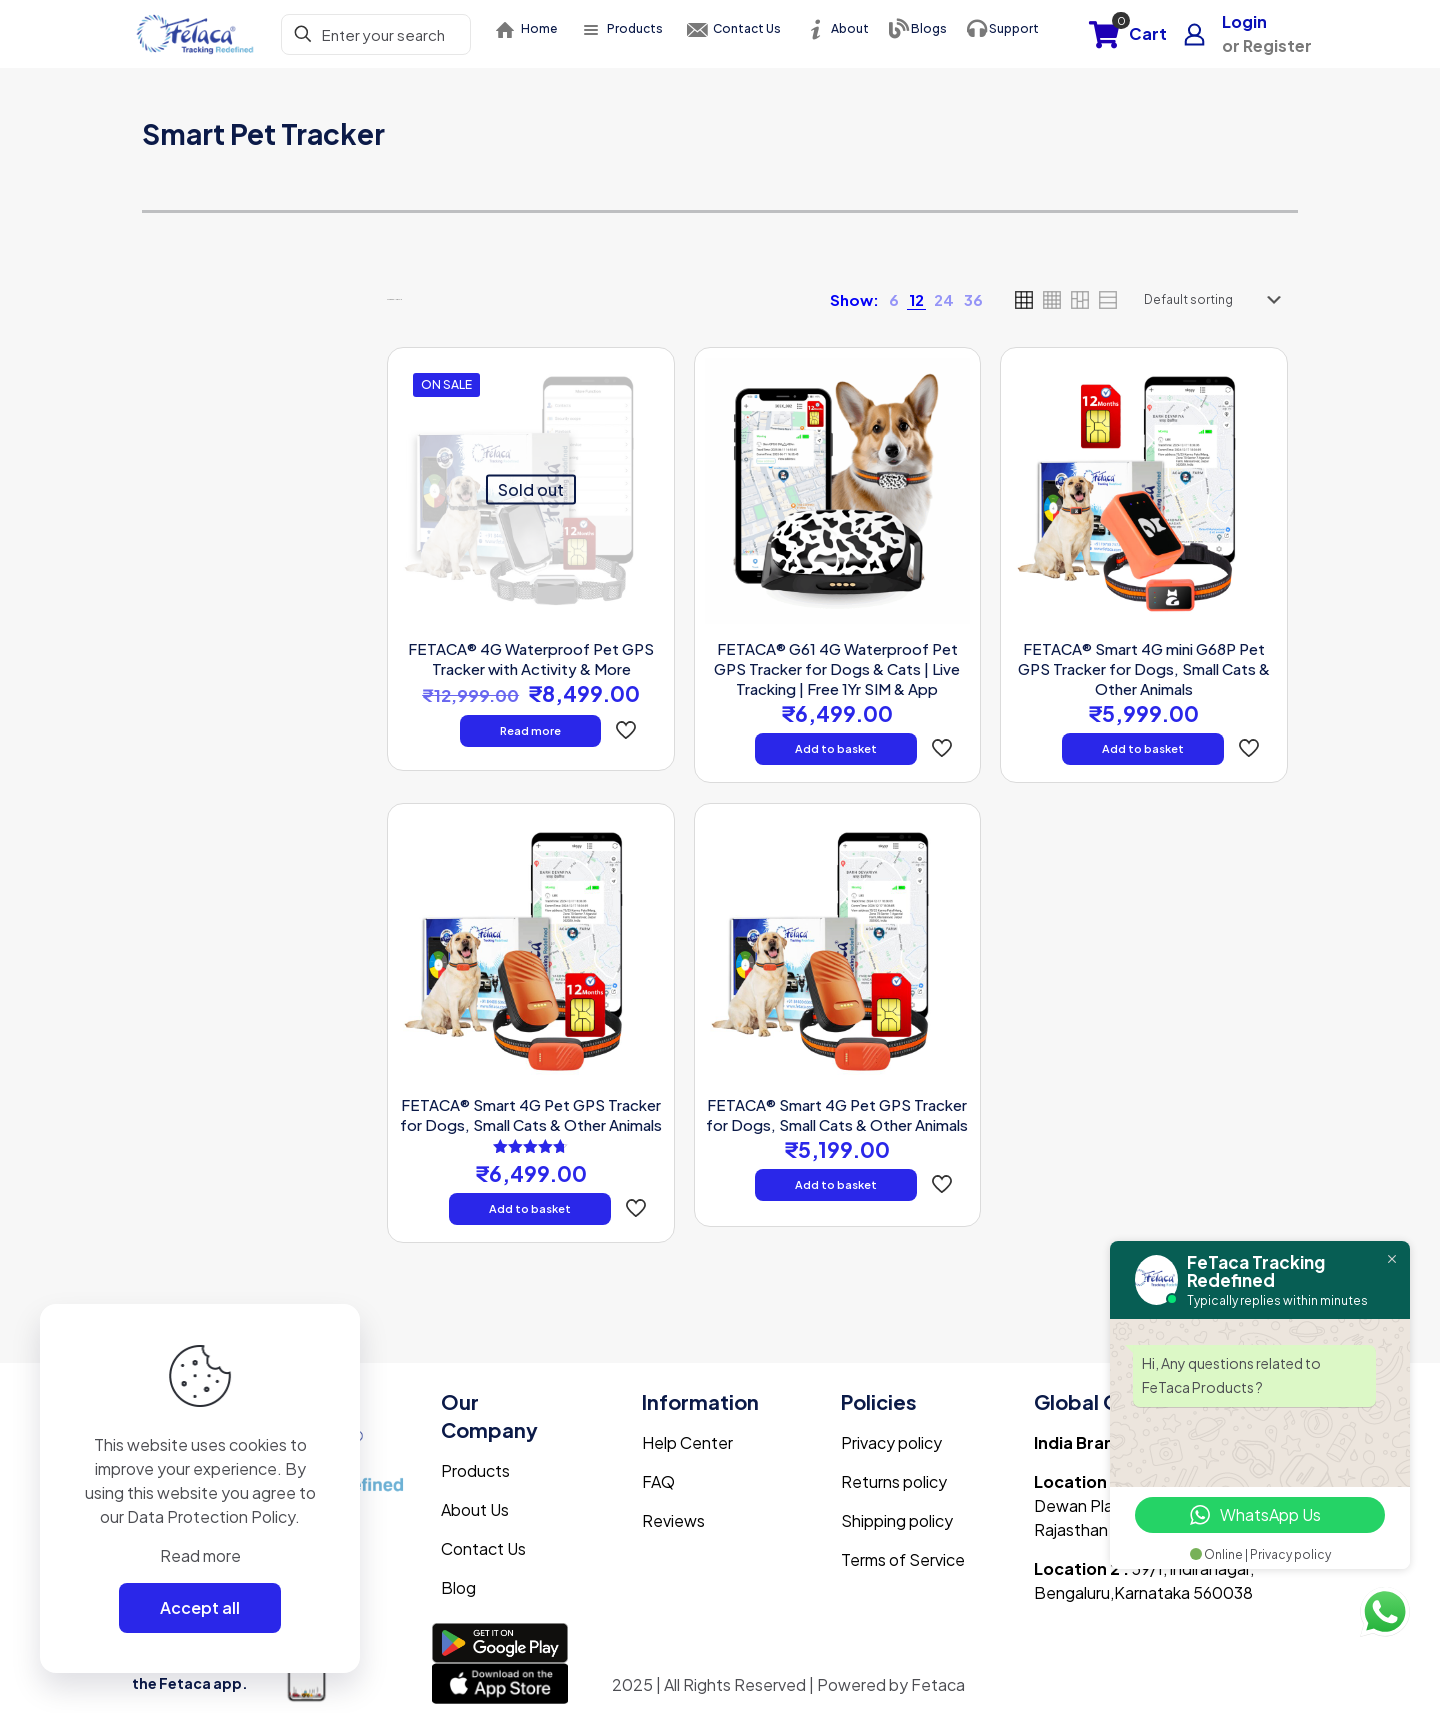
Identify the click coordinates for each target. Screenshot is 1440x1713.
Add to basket (836, 748)
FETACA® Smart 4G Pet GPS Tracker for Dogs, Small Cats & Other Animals (531, 1114)
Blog (458, 1587)
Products (475, 1470)
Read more (530, 730)
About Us (475, 1509)
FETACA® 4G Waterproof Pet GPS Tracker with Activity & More (531, 658)
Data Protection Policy (211, 1516)
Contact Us (483, 1548)
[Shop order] (1216, 300)
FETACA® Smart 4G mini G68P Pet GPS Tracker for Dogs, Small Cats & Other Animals (1144, 668)
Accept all (200, 1607)
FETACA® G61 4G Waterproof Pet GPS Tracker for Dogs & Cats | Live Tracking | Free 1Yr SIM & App (837, 668)
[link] (894, 300)
